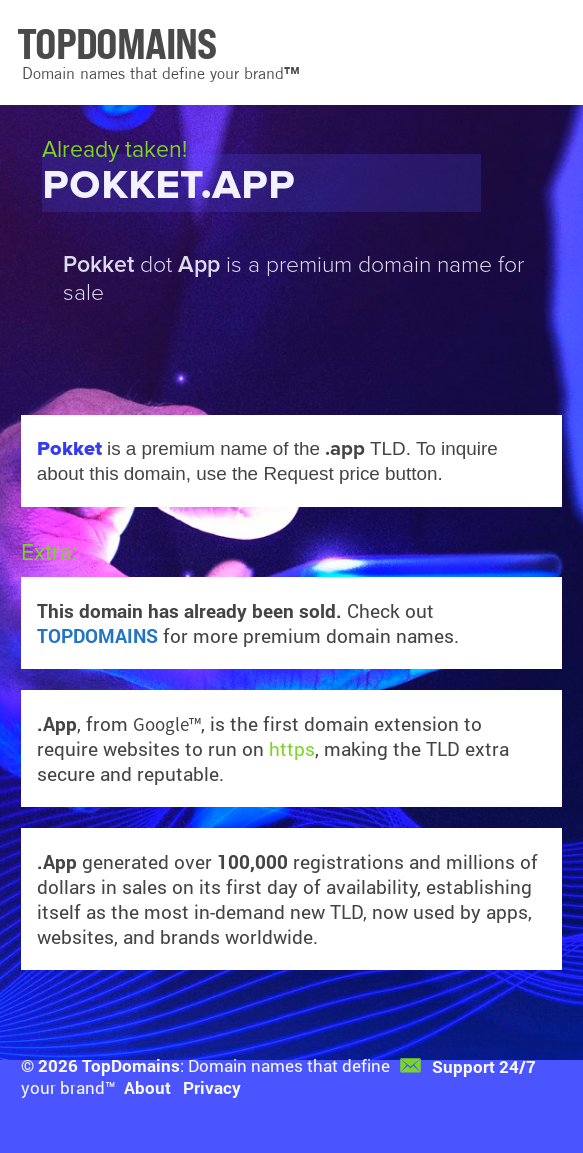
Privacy (212, 1087)
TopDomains (131, 1065)
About (147, 1087)
